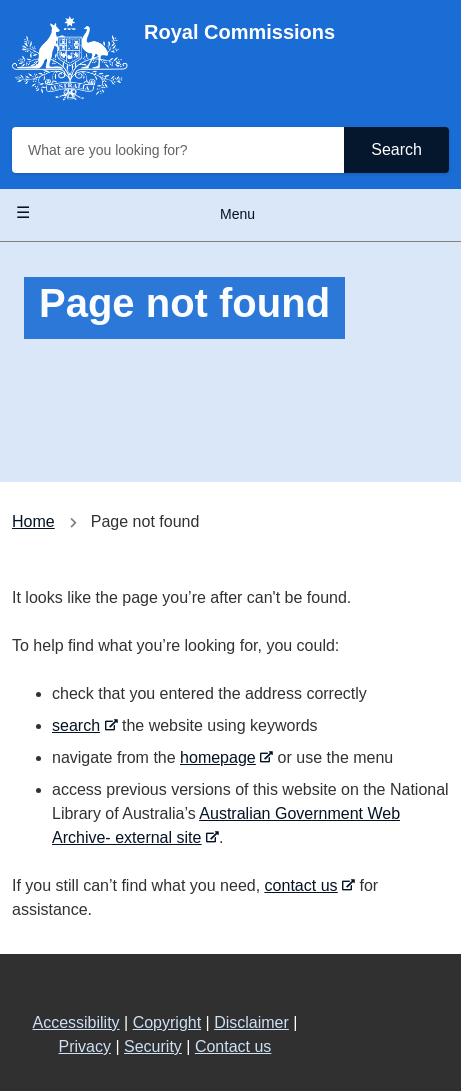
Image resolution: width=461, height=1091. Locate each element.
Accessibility (75, 1022)
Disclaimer (251, 1022)
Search (396, 149)
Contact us (233, 1046)
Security (153, 1046)
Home (33, 521)
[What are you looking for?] (180, 150)
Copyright (167, 1022)
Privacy (85, 1046)
